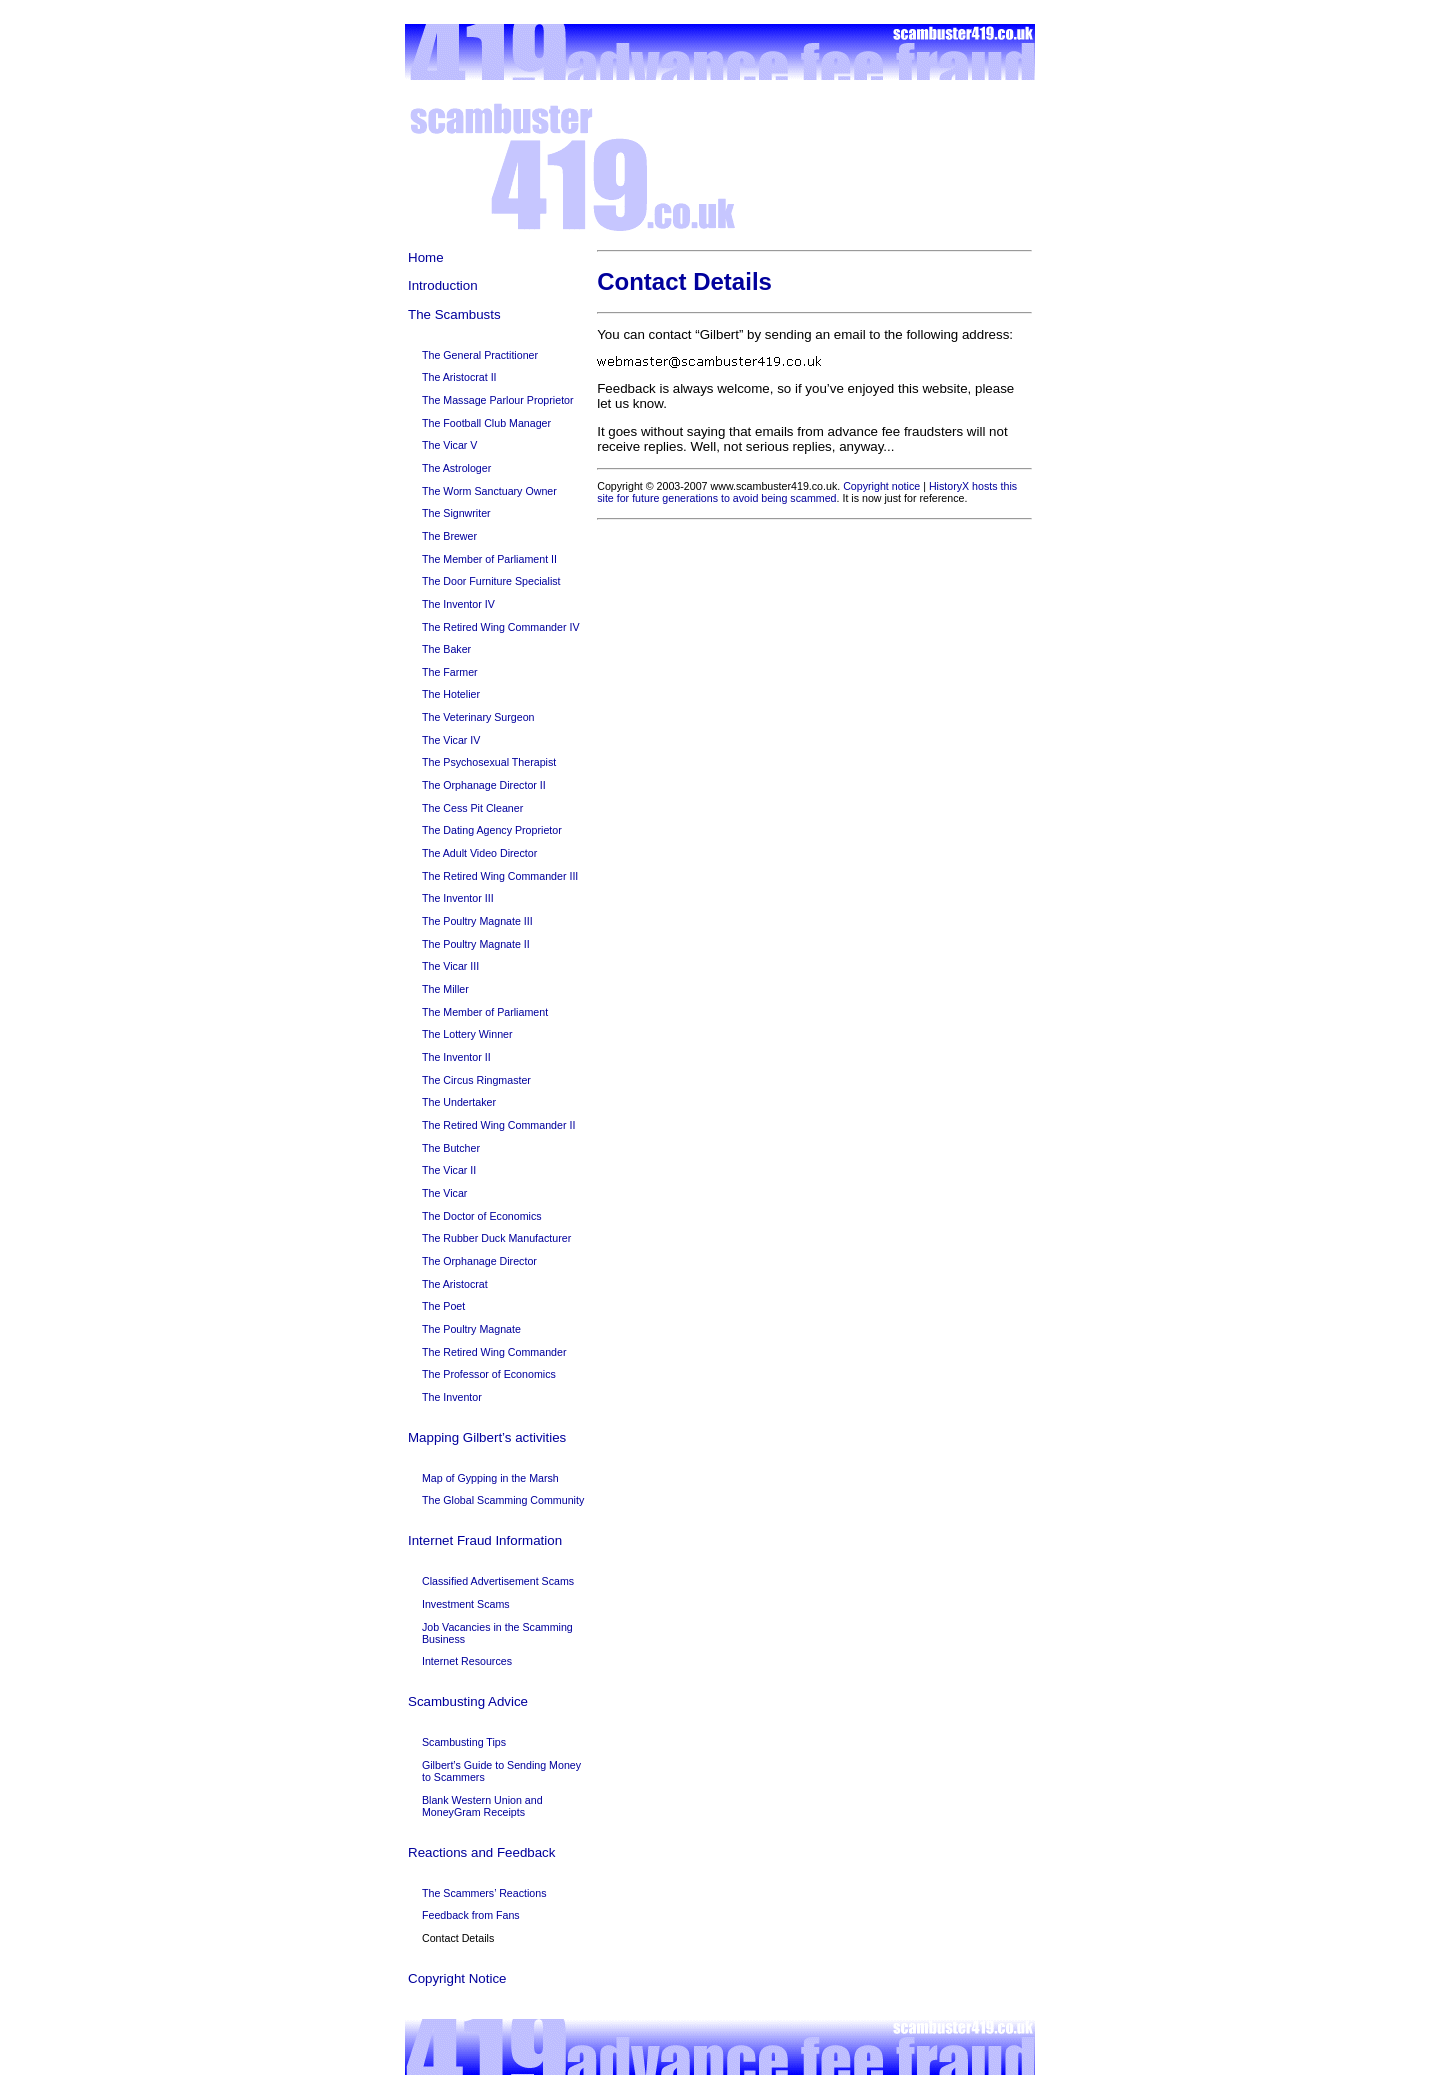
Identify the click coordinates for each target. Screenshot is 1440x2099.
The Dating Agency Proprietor (492, 830)
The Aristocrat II (459, 377)
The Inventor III (458, 898)
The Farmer (450, 672)
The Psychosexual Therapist (489, 762)
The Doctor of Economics (482, 1216)
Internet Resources (467, 1661)
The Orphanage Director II (484, 785)
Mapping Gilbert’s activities (487, 1437)
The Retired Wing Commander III (500, 876)
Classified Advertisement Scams (498, 1581)
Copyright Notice (457, 1978)
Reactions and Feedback (481, 1852)
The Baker (446, 649)
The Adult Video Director (479, 853)
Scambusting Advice (468, 1701)
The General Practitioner (480, 355)
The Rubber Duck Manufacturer (496, 1238)
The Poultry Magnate (471, 1329)
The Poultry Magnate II (476, 944)
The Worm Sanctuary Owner (489, 491)
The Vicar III (450, 966)
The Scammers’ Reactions (484, 1893)
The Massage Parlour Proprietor (498, 400)
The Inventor (452, 1397)
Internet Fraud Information (485, 1540)
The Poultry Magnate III (477, 921)
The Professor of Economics (489, 1374)
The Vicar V (449, 445)
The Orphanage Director (479, 1261)
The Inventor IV (458, 604)
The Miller (445, 989)
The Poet (443, 1306)
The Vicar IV (451, 740)
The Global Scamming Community (503, 1500)
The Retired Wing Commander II (498, 1125)
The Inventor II (456, 1057)
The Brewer (449, 536)
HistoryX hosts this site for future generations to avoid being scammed (807, 492)
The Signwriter (456, 513)
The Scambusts (454, 314)
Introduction (443, 285)
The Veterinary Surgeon (478, 717)
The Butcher (451, 1148)
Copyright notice (881, 486)
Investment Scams (466, 1604)
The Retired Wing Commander (494, 1352)
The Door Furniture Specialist (491, 581)
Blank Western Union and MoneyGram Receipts (482, 1806)
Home (426, 257)
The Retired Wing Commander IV (501, 627)
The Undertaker (459, 1102)
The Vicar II (449, 1170)
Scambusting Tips (464, 1742)
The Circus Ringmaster (476, 1080)
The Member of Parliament (485, 1012)
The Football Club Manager (486, 423)
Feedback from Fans (471, 1915)
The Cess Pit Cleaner (472, 808)
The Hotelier (451, 694)
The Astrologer (456, 468)
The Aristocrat (455, 1284)
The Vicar (444, 1193)
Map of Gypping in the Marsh (490, 1478)
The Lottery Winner (467, 1034)
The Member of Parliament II (489, 559)
